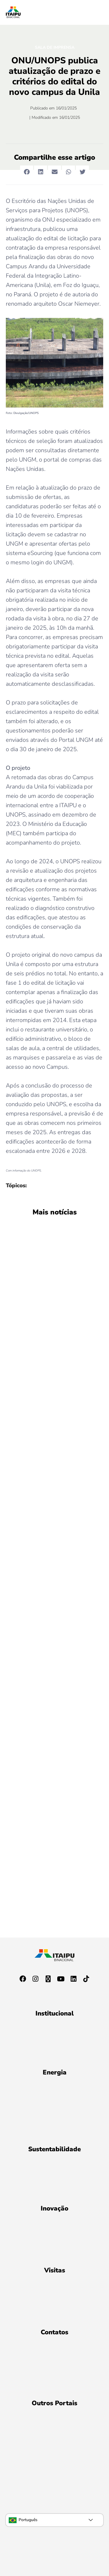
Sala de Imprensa (54, 47)
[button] (26, 172)
